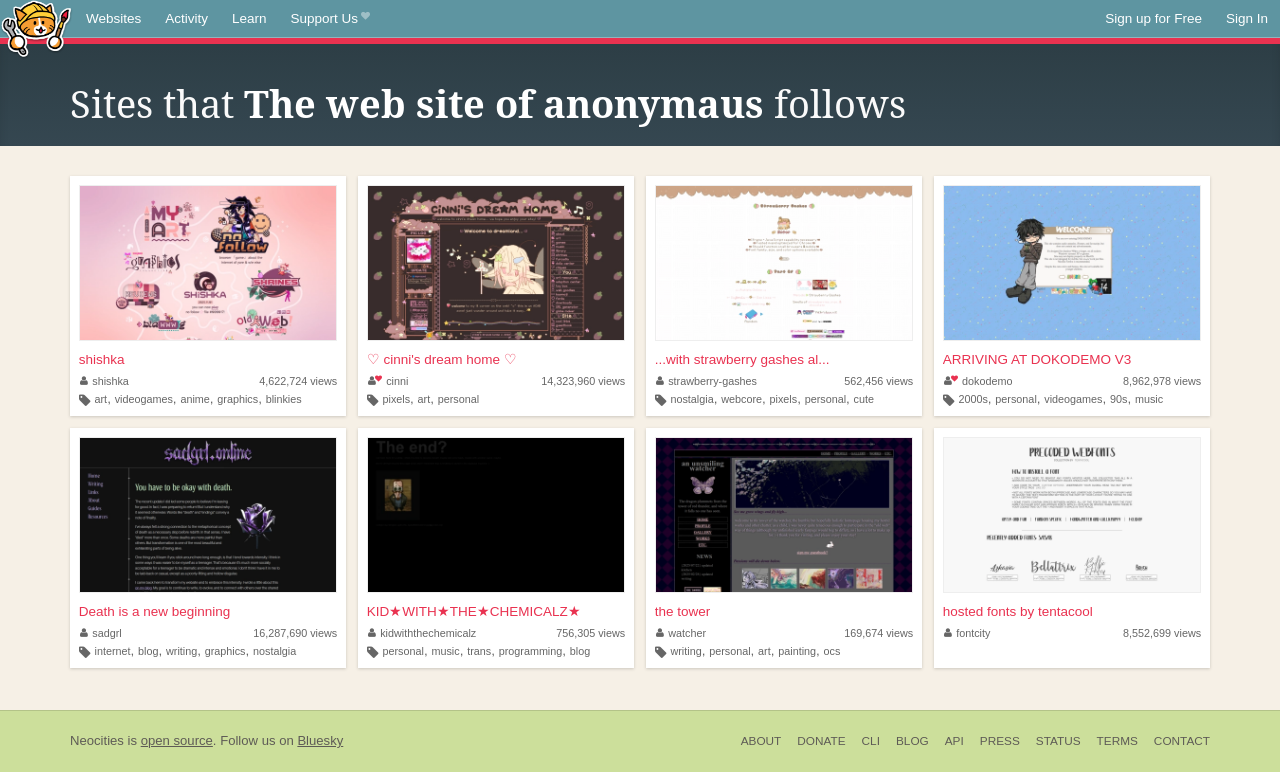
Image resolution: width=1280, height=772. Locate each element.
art (101, 399)
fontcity (967, 633)
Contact (1182, 741)
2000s (972, 399)
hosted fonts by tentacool (1018, 611)
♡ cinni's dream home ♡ (442, 359)
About (761, 741)
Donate (821, 741)
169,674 (878, 633)
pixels (396, 399)
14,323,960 (583, 381)
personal (458, 399)
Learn (249, 18)
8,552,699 (1162, 633)
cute (864, 399)
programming (531, 651)
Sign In (1247, 18)
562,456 (878, 381)
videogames (144, 399)
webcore (741, 399)
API (954, 741)
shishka (102, 359)
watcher (681, 633)
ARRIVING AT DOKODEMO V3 (1037, 359)
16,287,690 (295, 633)
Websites (113, 18)
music (1149, 399)
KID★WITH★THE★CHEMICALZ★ (474, 611)
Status (1058, 741)
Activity (186, 18)
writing (181, 651)
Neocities (97, 740)
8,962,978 (1162, 381)
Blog (912, 741)
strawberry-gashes (706, 381)
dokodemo (978, 381)
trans (479, 651)
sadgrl (101, 633)
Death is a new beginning (155, 611)
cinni (388, 381)
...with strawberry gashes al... (742, 359)
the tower (683, 611)
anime (194, 399)
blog (148, 651)
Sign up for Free (1153, 18)
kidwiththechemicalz (422, 633)
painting (797, 651)
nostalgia (691, 399)
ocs (832, 651)
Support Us (330, 19)
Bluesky (320, 740)
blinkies (284, 399)
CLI (871, 741)
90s (1118, 399)
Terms (1117, 741)
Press (1000, 741)
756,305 (590, 633)
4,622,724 (298, 381)
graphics (237, 399)
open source (177, 740)
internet (113, 651)
